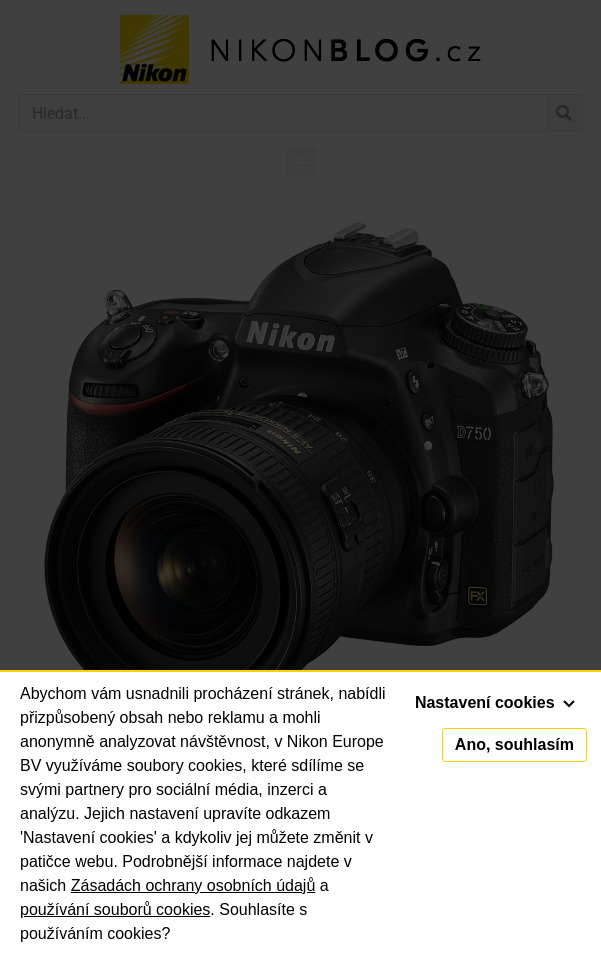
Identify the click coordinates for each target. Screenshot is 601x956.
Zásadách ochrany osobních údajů (193, 885)
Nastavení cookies (495, 702)
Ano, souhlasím (514, 744)
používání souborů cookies (115, 909)
